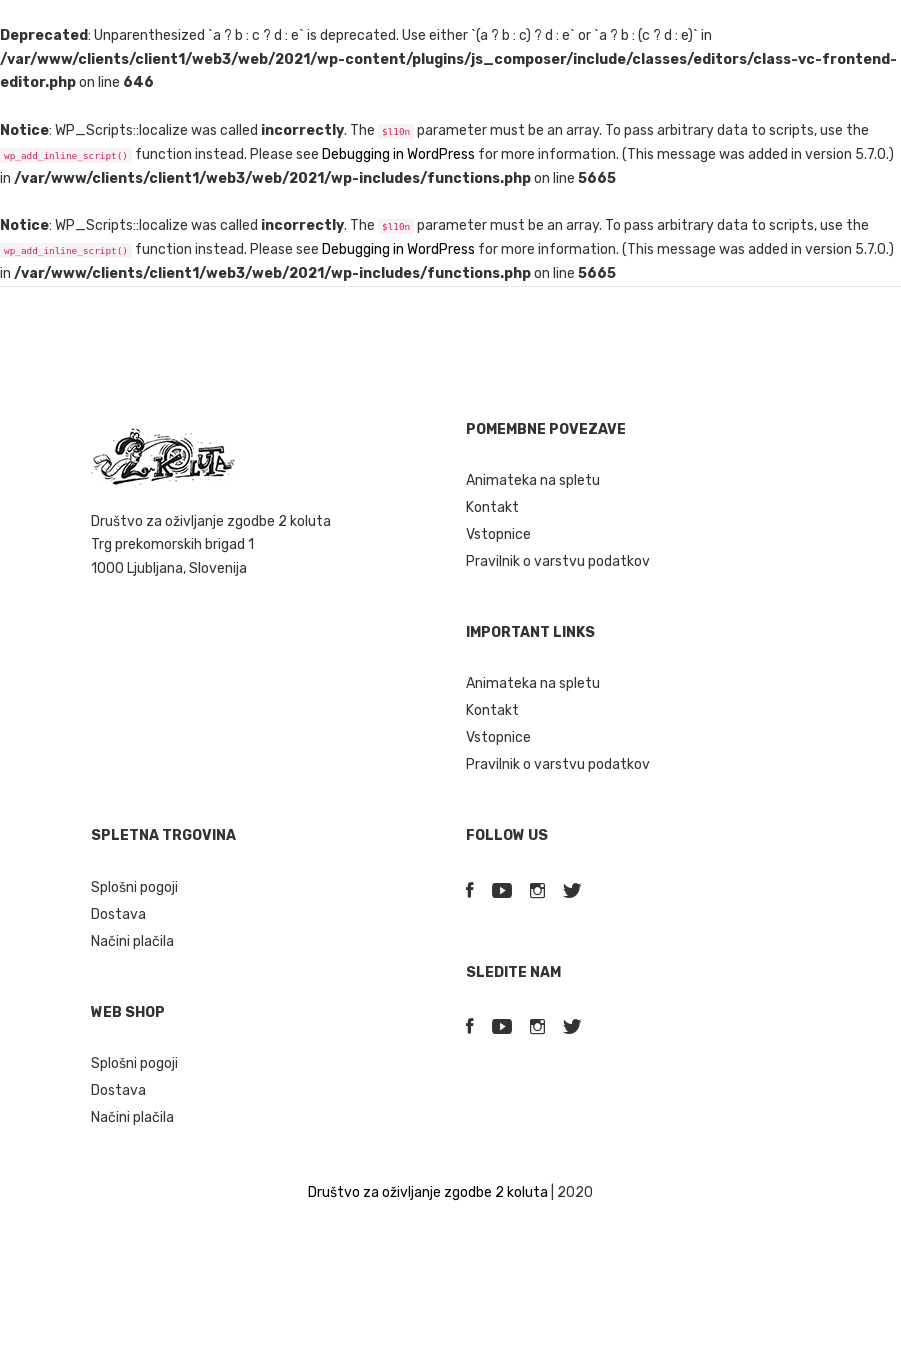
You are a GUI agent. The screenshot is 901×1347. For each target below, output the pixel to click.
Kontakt (492, 507)
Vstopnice (498, 534)
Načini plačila (132, 941)
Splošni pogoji (134, 887)
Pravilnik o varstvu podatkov (558, 561)
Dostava (118, 914)
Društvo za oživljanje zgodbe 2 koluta (428, 1192)
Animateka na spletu (533, 480)
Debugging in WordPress (398, 154)
